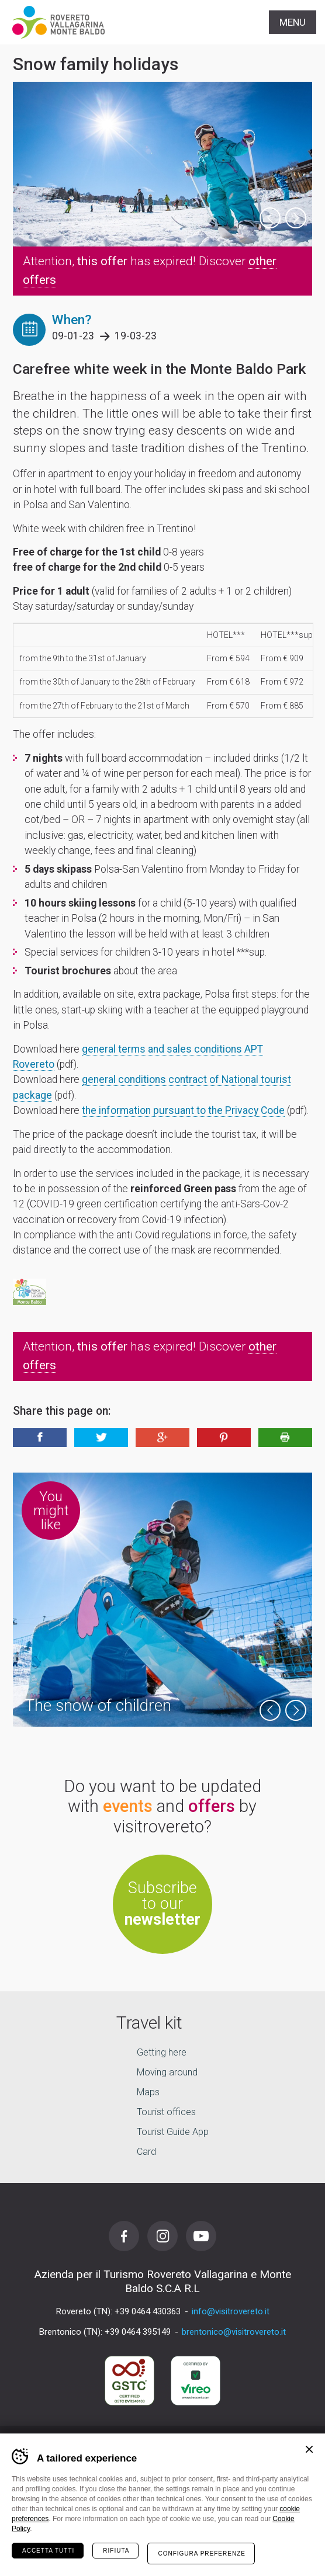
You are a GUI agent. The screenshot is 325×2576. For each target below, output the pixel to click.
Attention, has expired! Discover (149, 270)
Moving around (167, 2072)
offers (211, 1806)
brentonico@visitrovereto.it (234, 2332)
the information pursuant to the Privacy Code (183, 1110)
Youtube (201, 2236)
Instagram (162, 2236)
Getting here (161, 2052)
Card (146, 2152)
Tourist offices (166, 2112)
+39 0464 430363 (148, 2311)
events (128, 1806)
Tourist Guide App (173, 2132)
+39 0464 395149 (138, 2332)
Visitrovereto (58, 22)
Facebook (124, 2236)
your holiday (163, 2554)
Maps (148, 2092)
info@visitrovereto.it (230, 2311)
